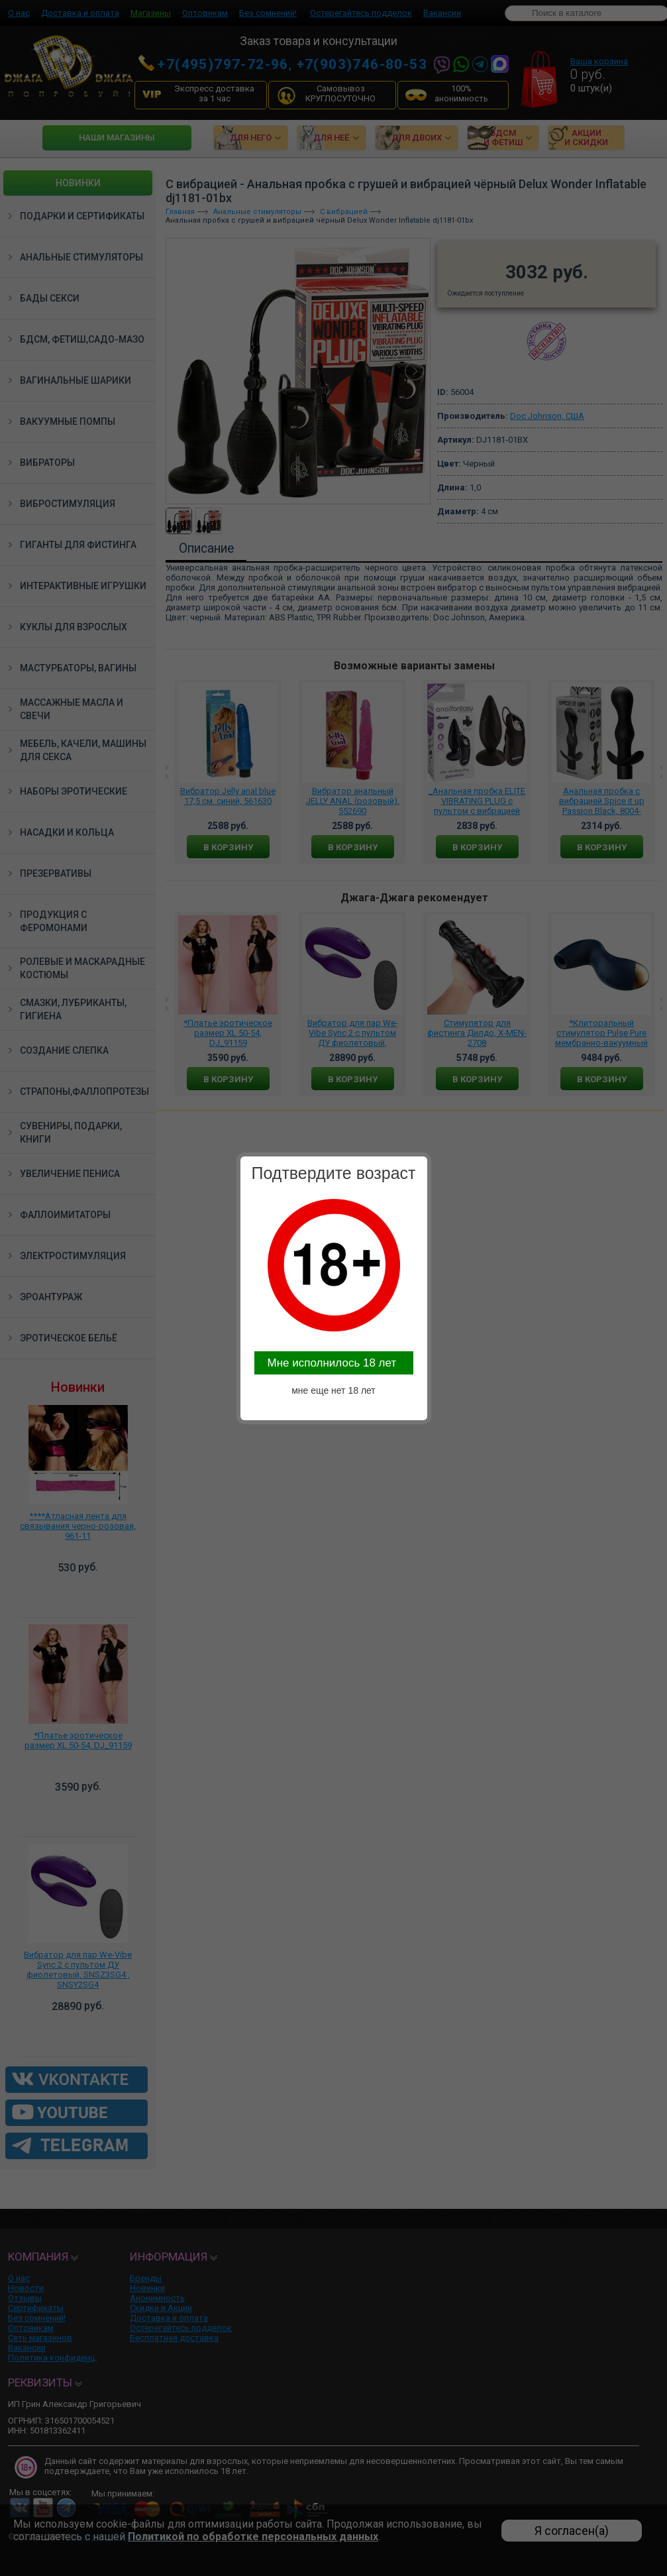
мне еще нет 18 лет (333, 1390)
